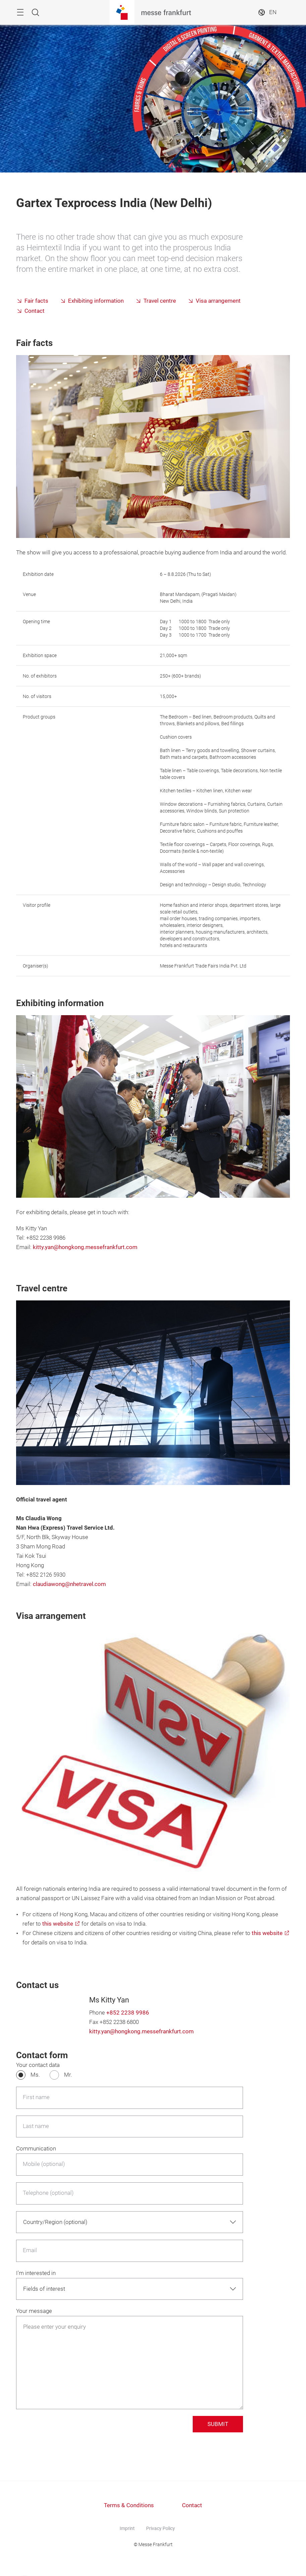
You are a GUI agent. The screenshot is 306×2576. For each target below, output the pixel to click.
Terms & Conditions (129, 2505)
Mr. (68, 2075)
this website (57, 1924)
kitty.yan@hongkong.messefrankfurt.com (85, 1247)
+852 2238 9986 (127, 2013)
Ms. (35, 2075)
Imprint (127, 2528)
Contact (34, 311)
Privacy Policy (160, 2528)
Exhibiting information (96, 301)
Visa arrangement (218, 301)
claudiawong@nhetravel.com (69, 1584)
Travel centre (159, 301)
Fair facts (36, 301)
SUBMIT (217, 2424)
